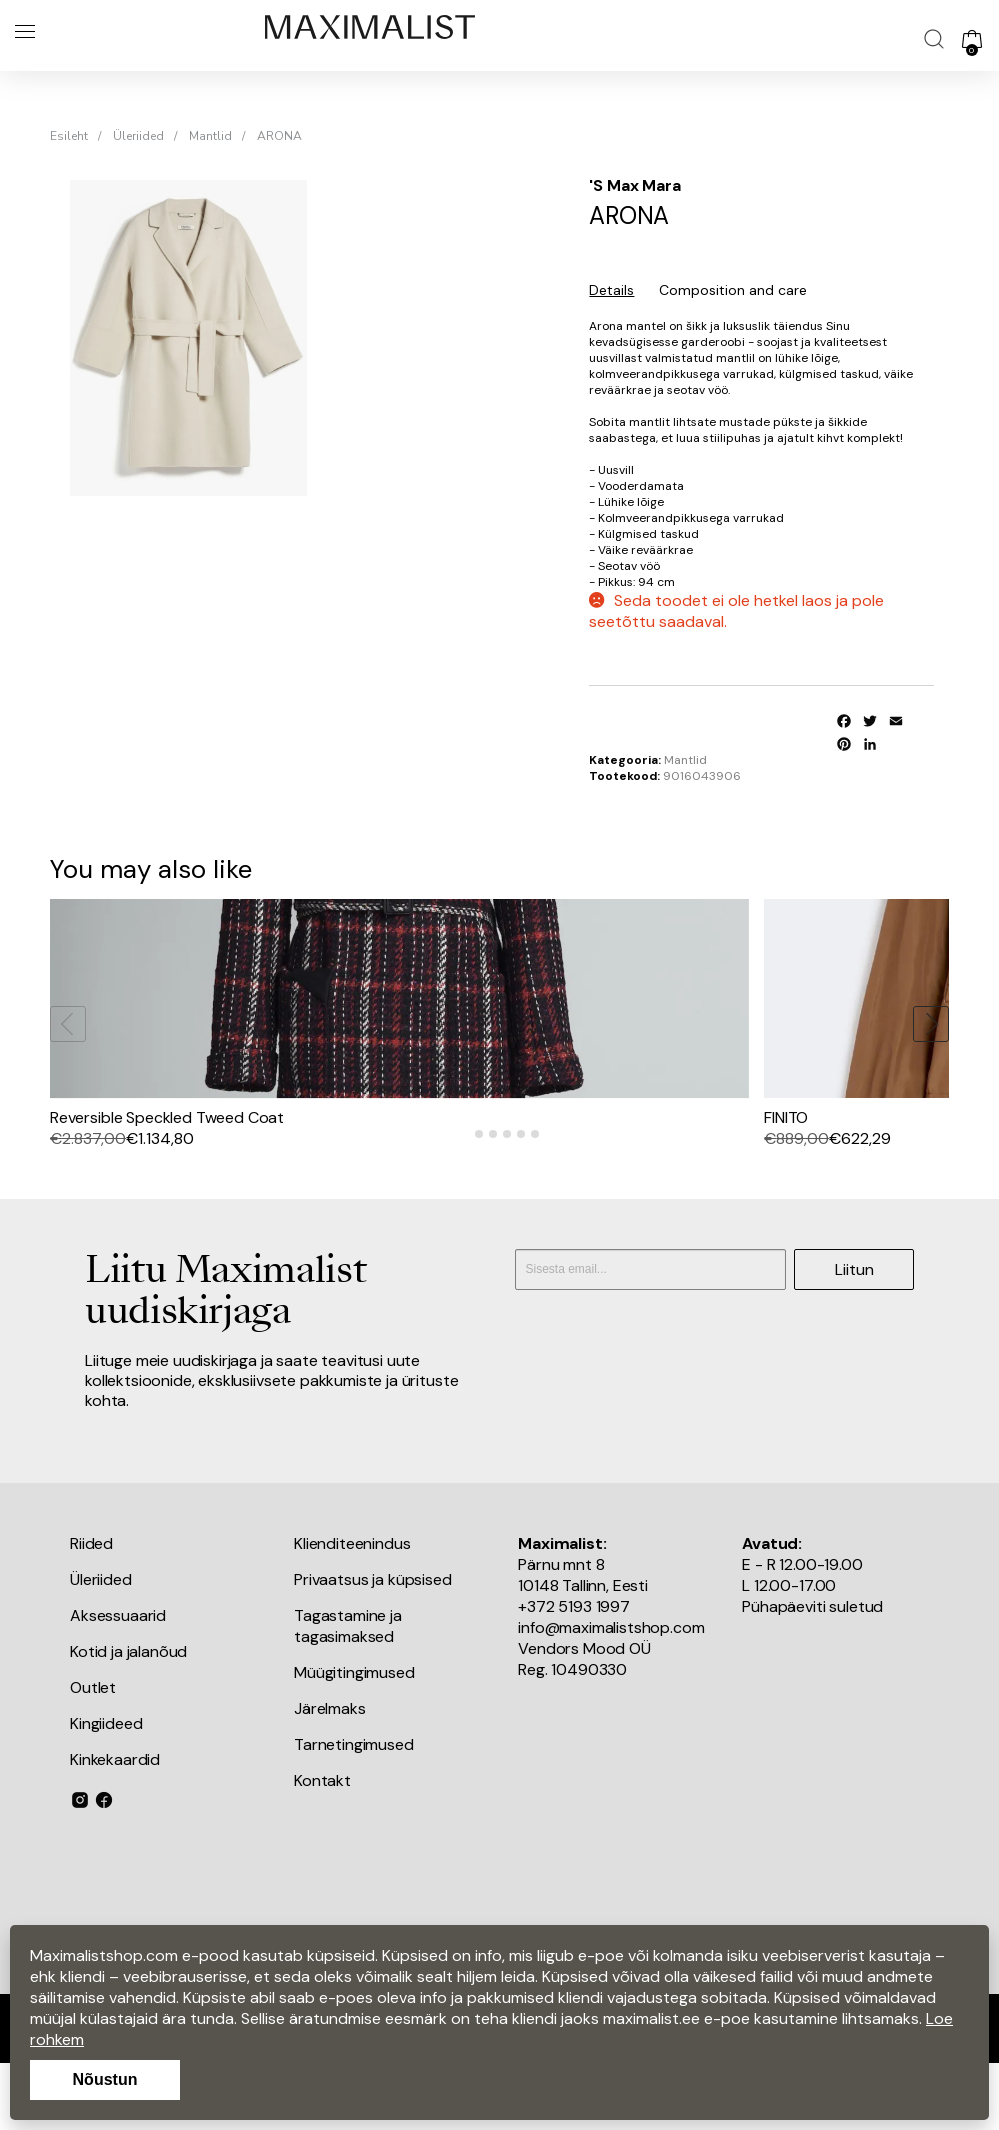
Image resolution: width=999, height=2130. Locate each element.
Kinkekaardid (115, 1819)
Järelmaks (330, 1768)
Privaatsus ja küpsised (372, 1639)
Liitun (854, 1328)
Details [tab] (611, 290)
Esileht (69, 136)
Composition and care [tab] (733, 290)
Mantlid (210, 136)
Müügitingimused (354, 1732)
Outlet (93, 1747)
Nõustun (105, 2079)
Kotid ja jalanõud (128, 1711)
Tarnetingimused (354, 1804)
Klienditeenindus (352, 1603)
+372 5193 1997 (574, 1666)
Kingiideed (106, 1783)
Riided (91, 1603)
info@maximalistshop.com (611, 1687)
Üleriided (138, 136)
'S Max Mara (634, 185)
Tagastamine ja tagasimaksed (348, 1686)
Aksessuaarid (118, 1675)
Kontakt (322, 1840)
